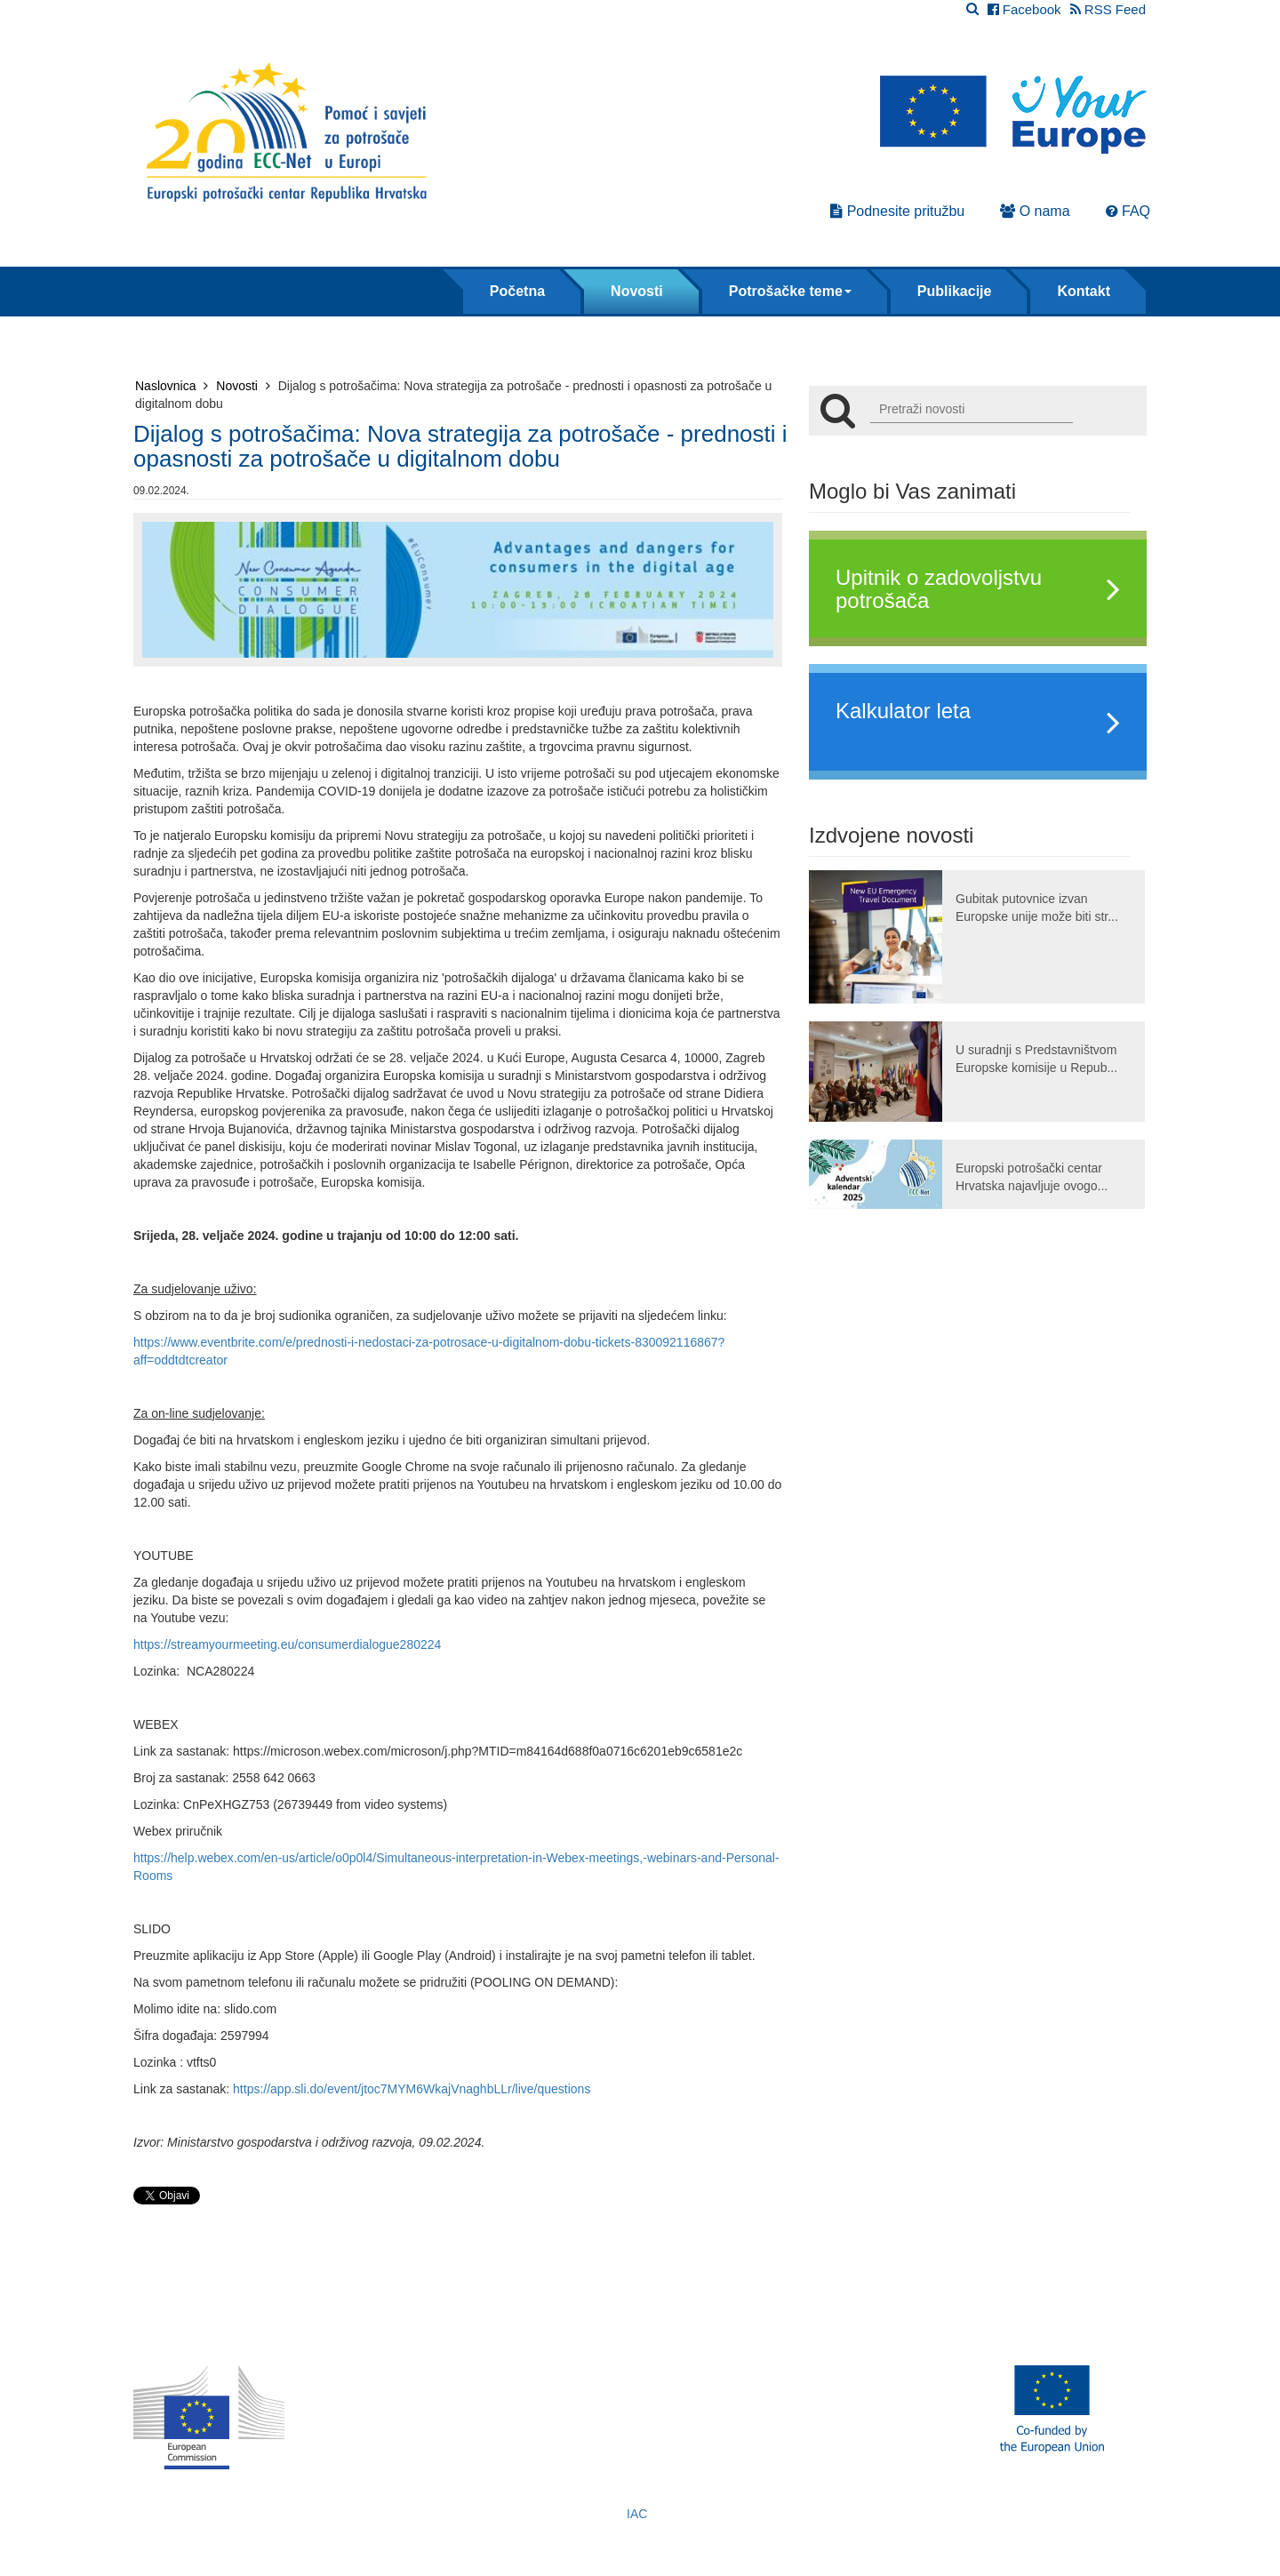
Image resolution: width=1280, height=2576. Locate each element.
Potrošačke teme (790, 291)
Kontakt (1083, 291)
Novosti (637, 291)
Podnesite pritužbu (897, 211)
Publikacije (954, 291)
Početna (517, 291)
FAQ (1128, 211)
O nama (1034, 211)
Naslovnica (171, 386)
